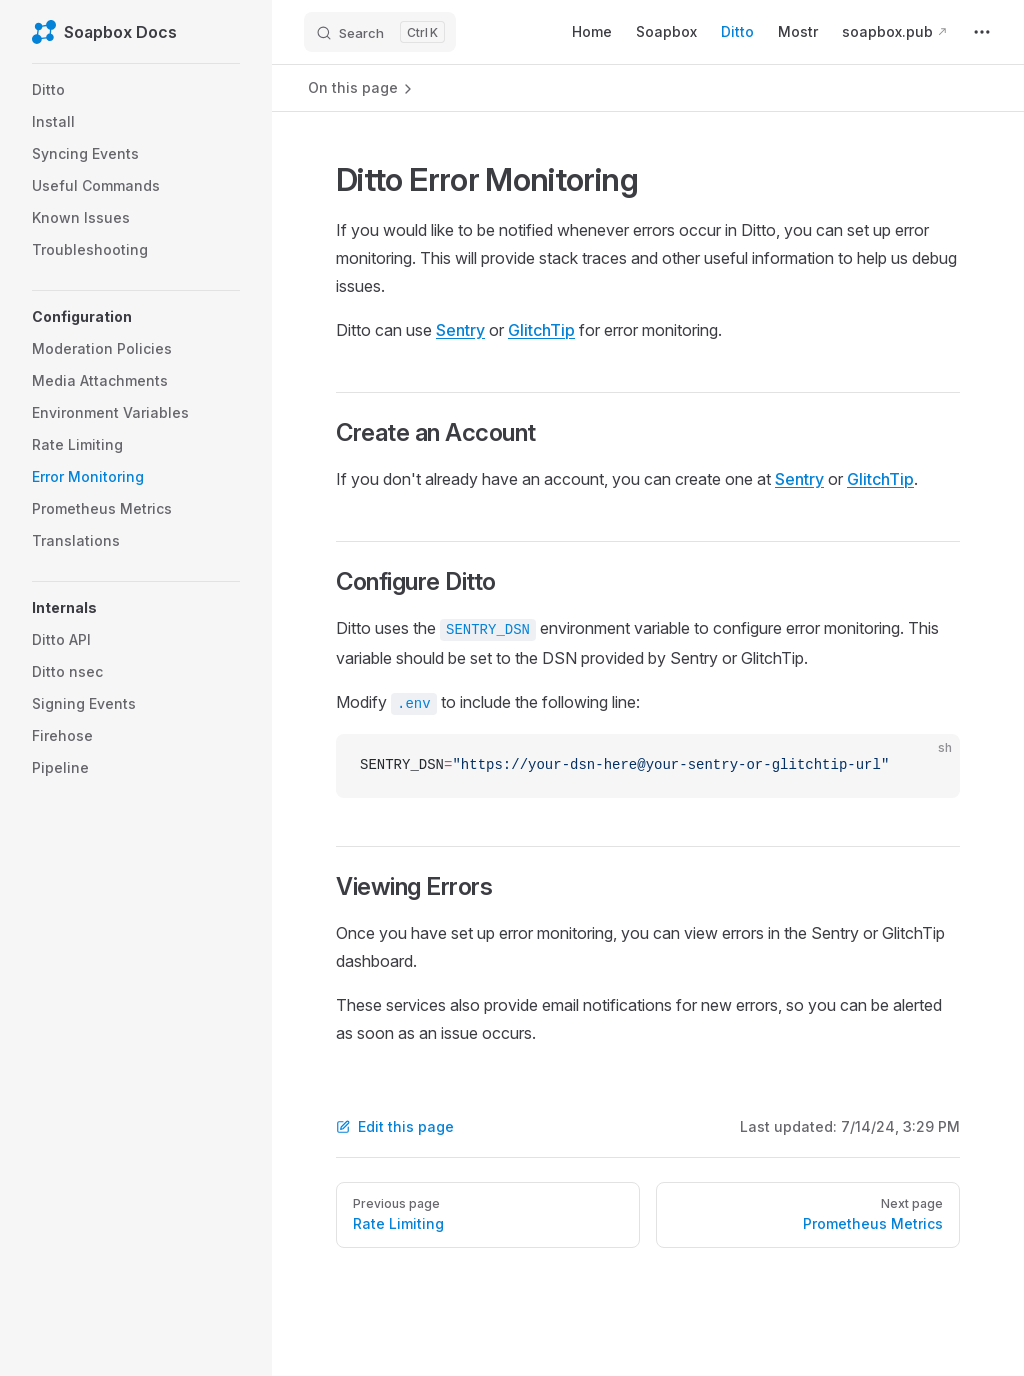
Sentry (460, 330)
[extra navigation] (982, 32)
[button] (136, 317)
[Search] (380, 32)
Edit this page (395, 1126)
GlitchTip (541, 330)
